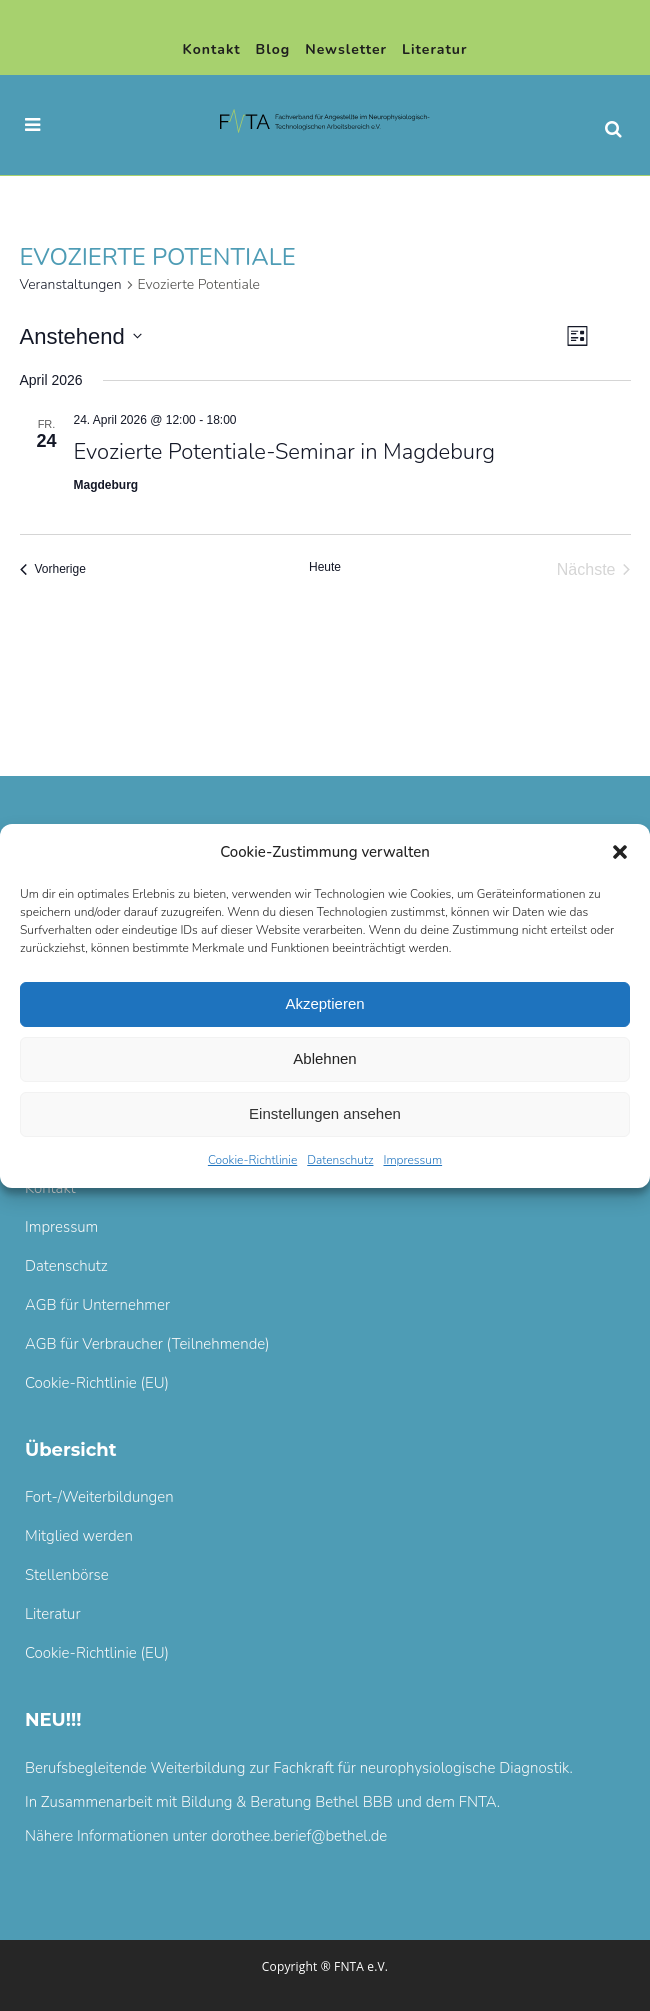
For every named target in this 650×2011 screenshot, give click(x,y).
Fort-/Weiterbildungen (99, 1497)
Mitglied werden (79, 1536)
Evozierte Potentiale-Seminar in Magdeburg (285, 452)
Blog (273, 49)
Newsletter (346, 49)
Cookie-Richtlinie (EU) (97, 1383)
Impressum (412, 1160)
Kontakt (212, 49)
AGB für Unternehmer (97, 1305)
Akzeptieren (324, 1003)
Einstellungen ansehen (325, 1113)
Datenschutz (340, 1160)
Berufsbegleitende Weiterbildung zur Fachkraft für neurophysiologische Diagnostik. (299, 1768)
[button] (620, 852)
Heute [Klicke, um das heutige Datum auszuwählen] (325, 567)
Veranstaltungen (71, 284)
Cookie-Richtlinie (252, 1160)
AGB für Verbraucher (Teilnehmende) (147, 1344)
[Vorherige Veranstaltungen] (53, 570)
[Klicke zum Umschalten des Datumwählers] (81, 336)
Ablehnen (324, 1058)
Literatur (434, 49)
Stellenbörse (67, 1575)
